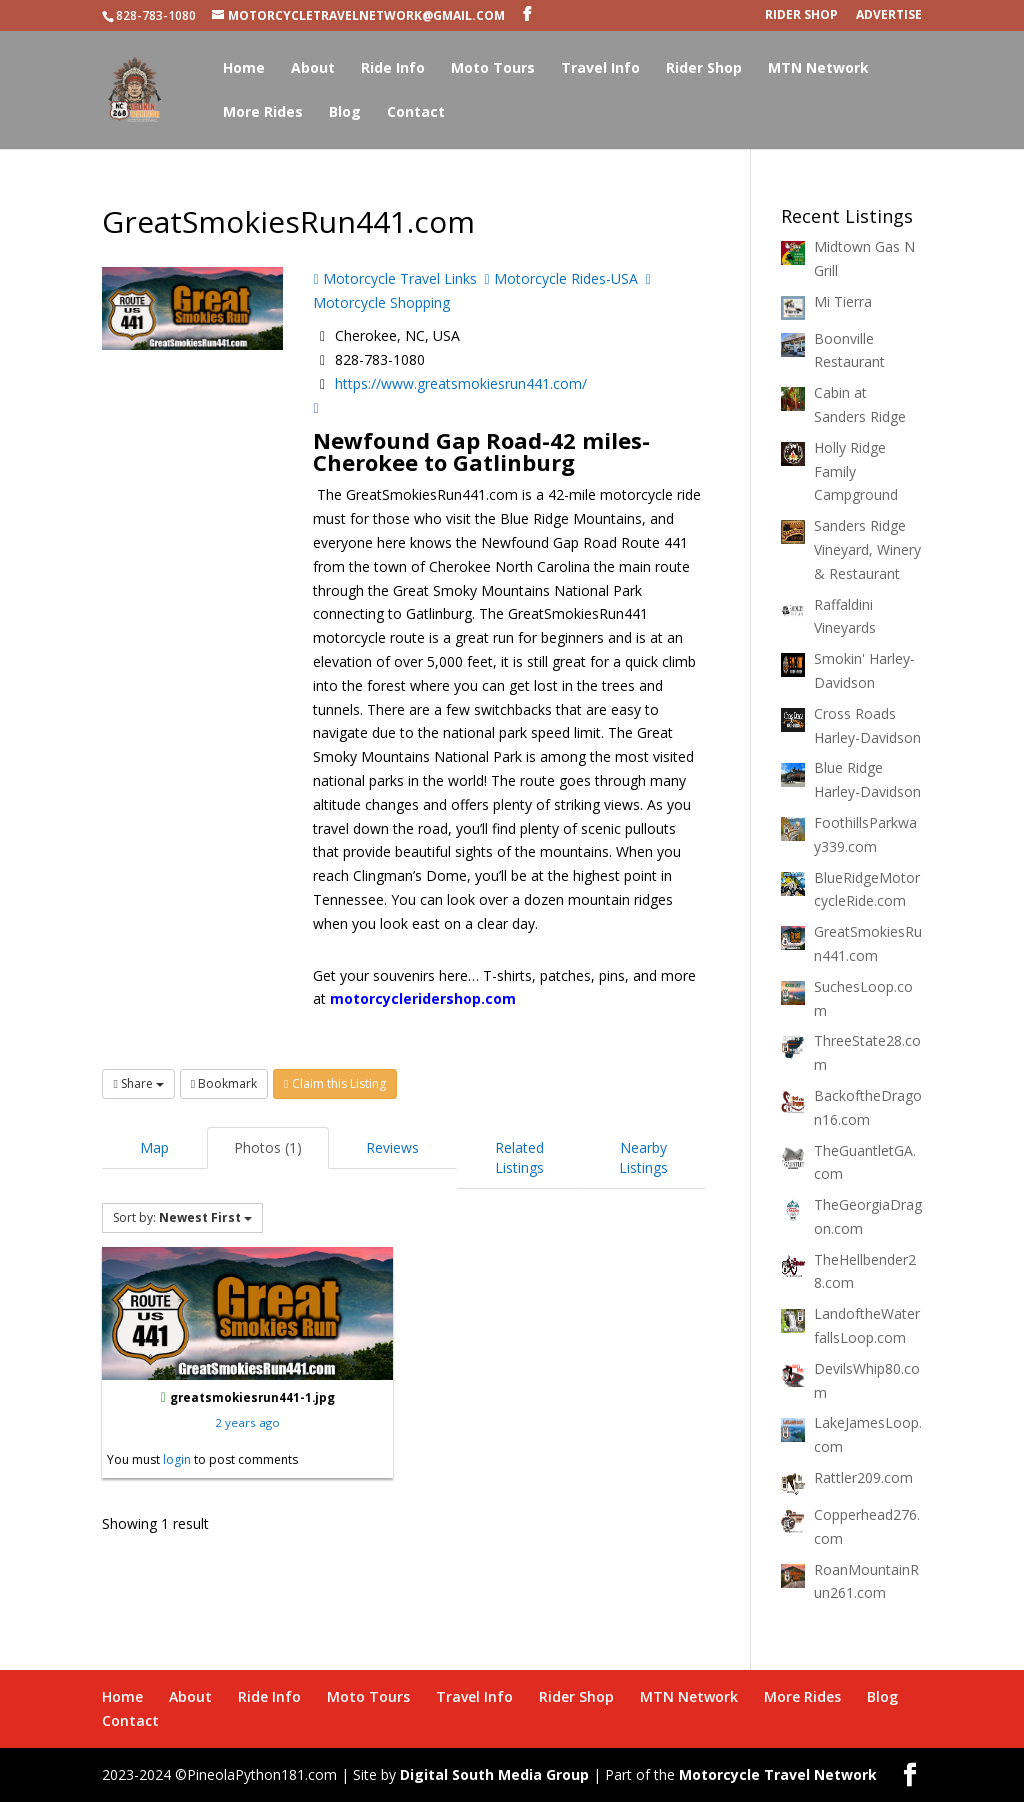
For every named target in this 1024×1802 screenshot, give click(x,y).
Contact (416, 113)
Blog (345, 113)
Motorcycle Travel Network (778, 1774)
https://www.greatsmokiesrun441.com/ (461, 383)
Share (138, 1083)
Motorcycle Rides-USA (561, 278)
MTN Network (818, 69)
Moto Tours (493, 69)
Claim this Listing (334, 1083)
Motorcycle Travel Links (394, 278)
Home (244, 69)
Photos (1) (268, 1147)
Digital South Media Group (494, 1774)
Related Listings (519, 1157)
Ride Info (393, 69)
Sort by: (182, 1217)
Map (154, 1147)
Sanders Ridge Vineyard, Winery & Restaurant (867, 549)
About (313, 69)
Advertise (889, 16)
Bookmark (224, 1083)
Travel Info (600, 69)
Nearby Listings (643, 1157)
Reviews (392, 1147)
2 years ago (247, 1422)
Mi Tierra (843, 301)
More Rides (263, 113)
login (177, 1459)
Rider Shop (801, 16)
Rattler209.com (863, 1477)
